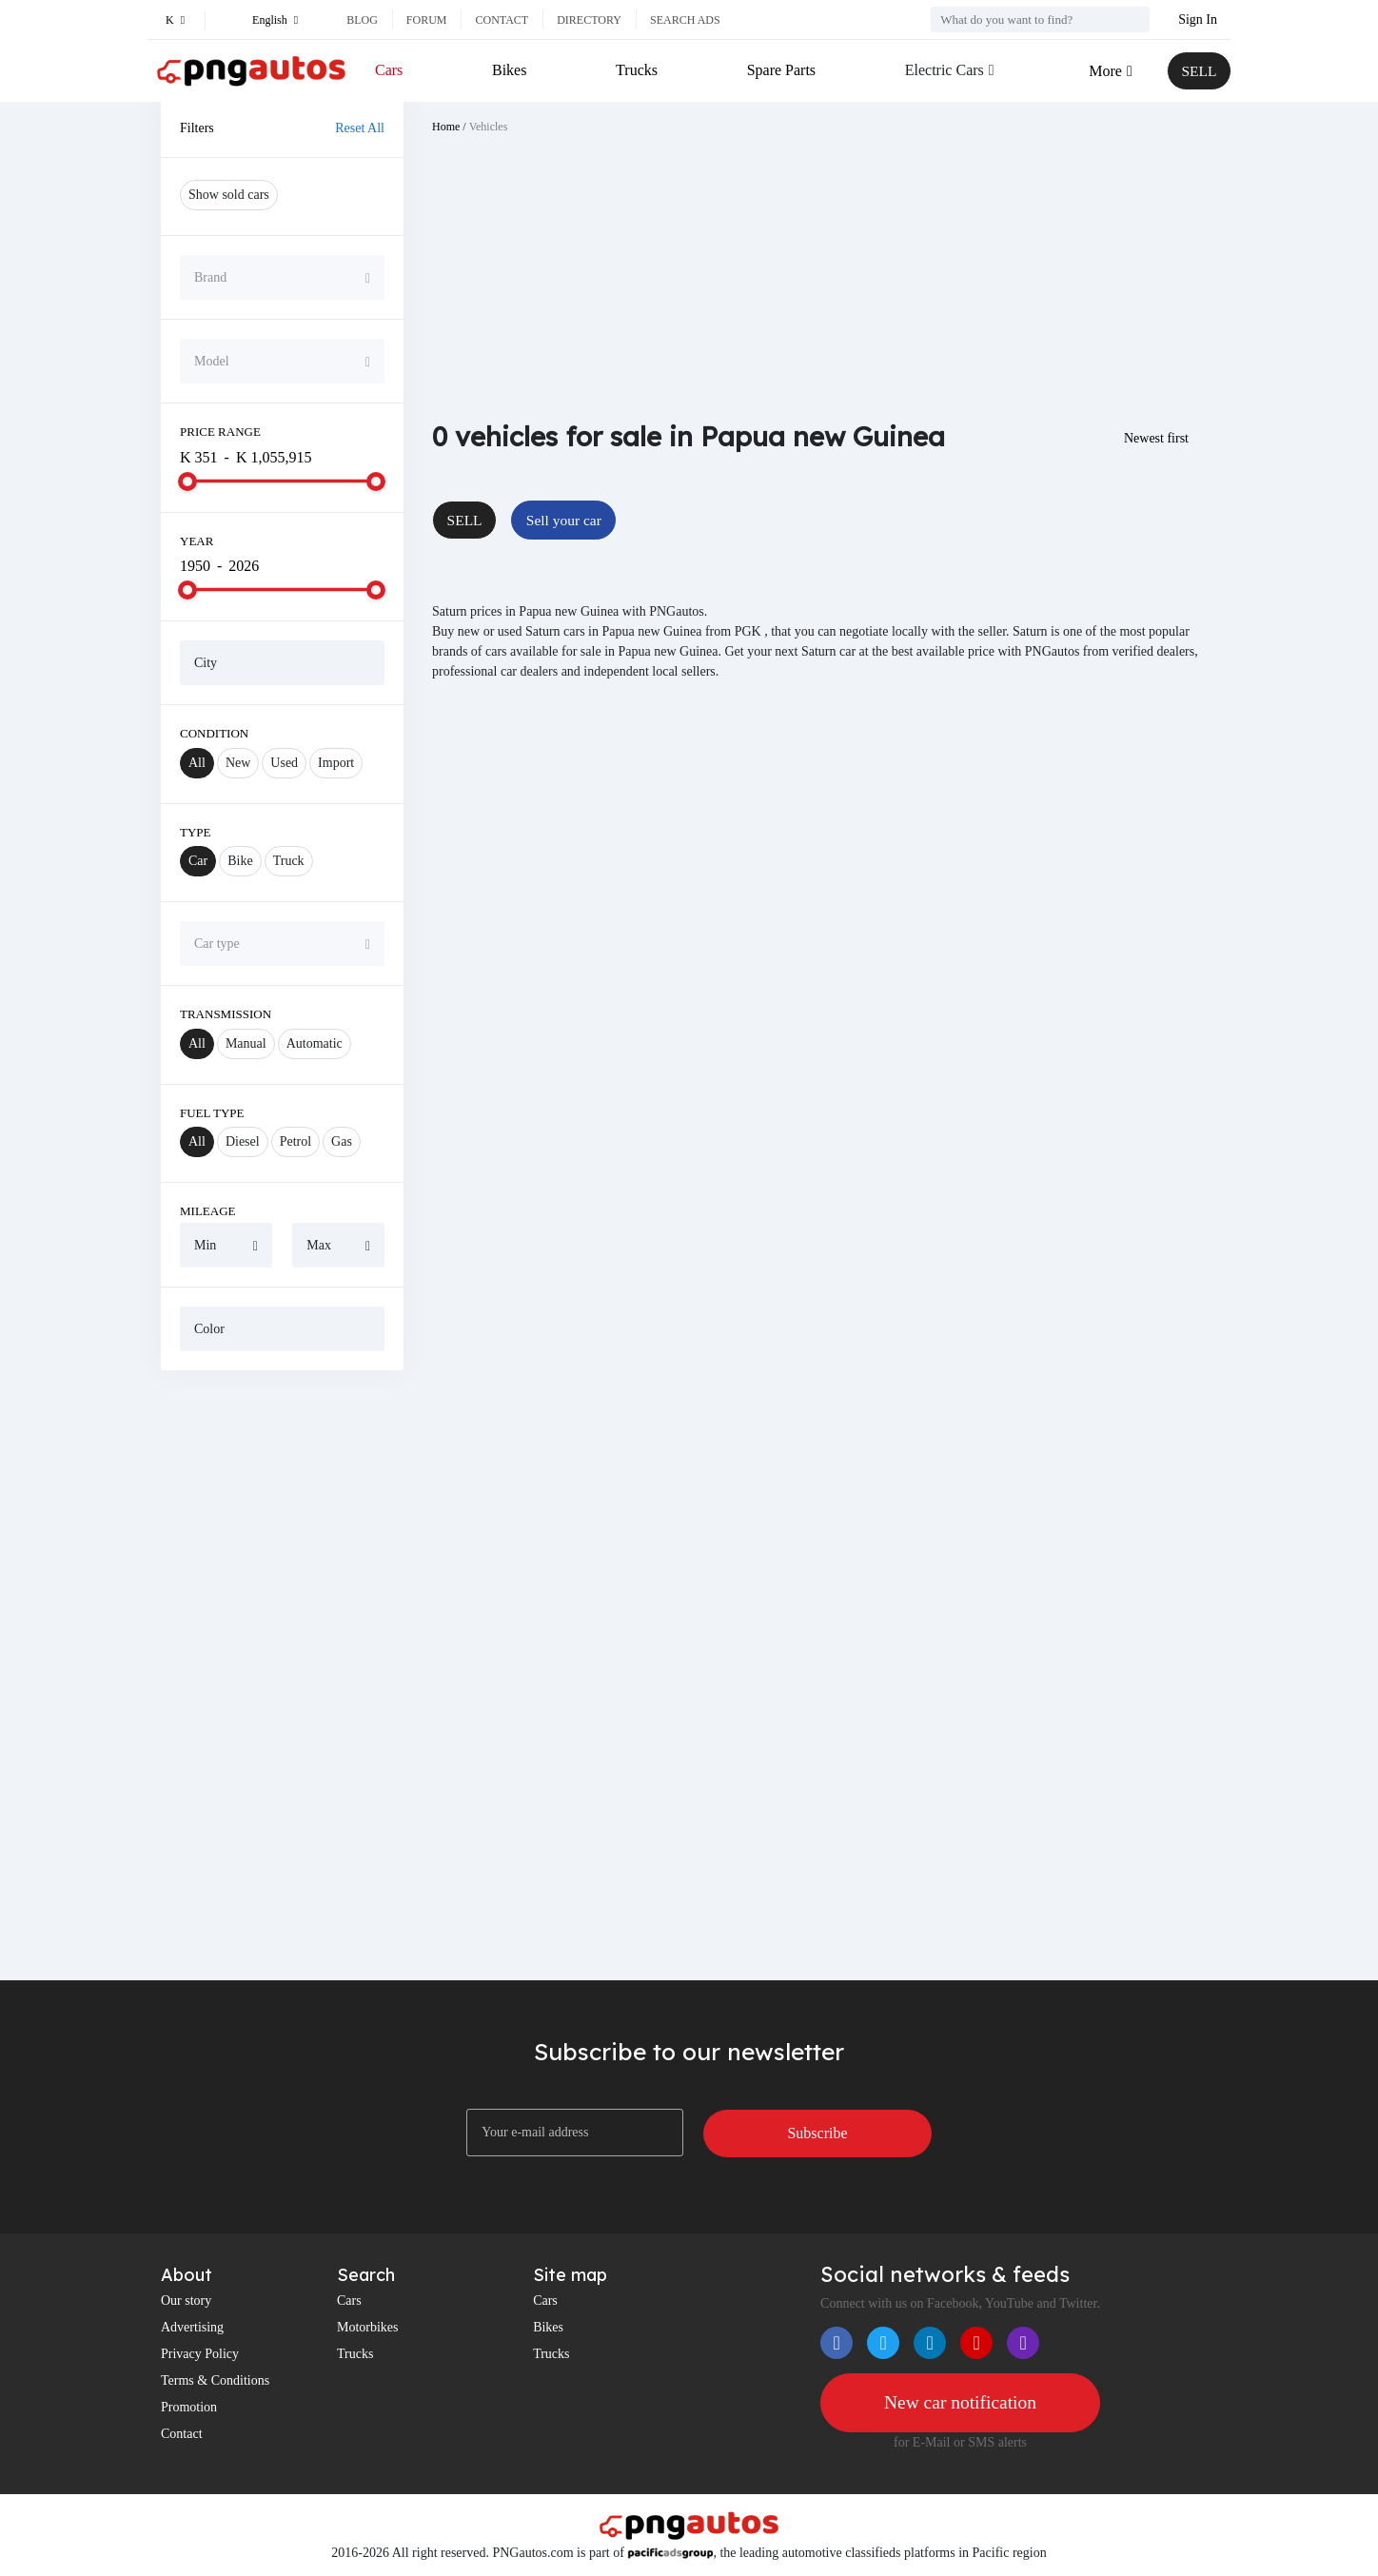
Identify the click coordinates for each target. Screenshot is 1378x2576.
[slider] (187, 481)
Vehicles (488, 126)
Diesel (243, 1141)
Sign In (1197, 19)
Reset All (359, 128)
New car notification (960, 2402)
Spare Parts (779, 70)
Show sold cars (228, 194)
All (197, 763)
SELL (1198, 71)
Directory (589, 20)
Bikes (509, 70)
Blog (362, 20)
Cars (389, 70)
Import (336, 763)
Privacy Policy (200, 2354)
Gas (341, 1141)
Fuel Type (212, 1113)
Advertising (192, 2327)
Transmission (225, 1014)
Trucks (636, 70)
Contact (501, 20)
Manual (246, 1043)
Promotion (189, 2407)
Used (284, 763)
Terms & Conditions (215, 2380)
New (238, 763)
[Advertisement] (282, 1674)
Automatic (314, 1043)
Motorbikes (368, 2327)
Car (197, 861)
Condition (214, 733)
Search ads (685, 20)
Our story (186, 2300)
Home (446, 126)
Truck (289, 861)
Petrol (295, 1141)
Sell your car (567, 520)
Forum (426, 20)
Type (195, 832)
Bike (239, 861)
